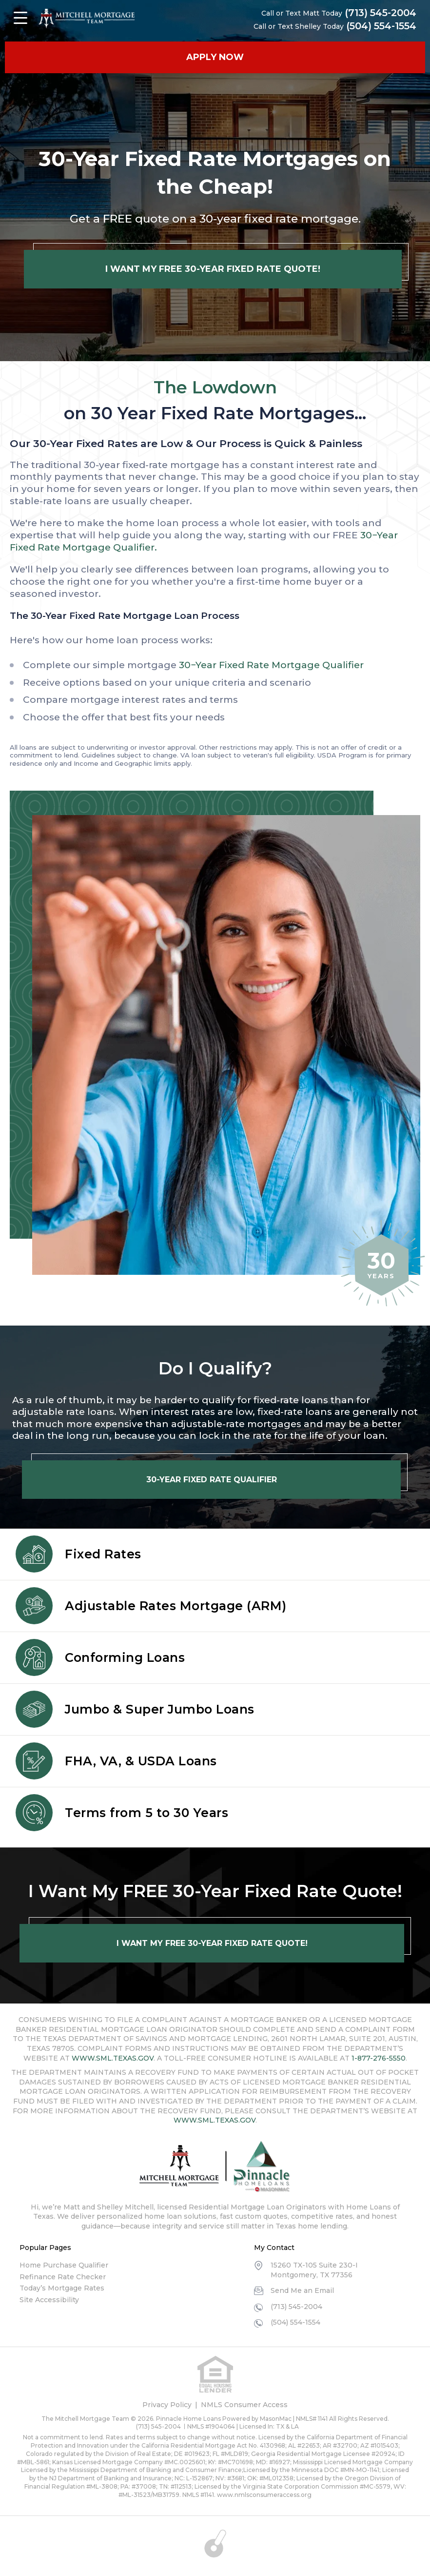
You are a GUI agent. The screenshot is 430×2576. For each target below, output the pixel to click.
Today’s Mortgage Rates (62, 2288)
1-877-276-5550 (379, 2058)
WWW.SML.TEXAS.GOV (113, 2058)
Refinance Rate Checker (63, 2276)
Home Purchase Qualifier (64, 2265)
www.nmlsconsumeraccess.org (264, 2494)
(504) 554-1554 (380, 26)
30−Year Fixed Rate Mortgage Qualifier (271, 665)
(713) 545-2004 (380, 13)
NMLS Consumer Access (244, 2404)
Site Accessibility (49, 2299)
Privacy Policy (167, 2404)
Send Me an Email (302, 2290)
